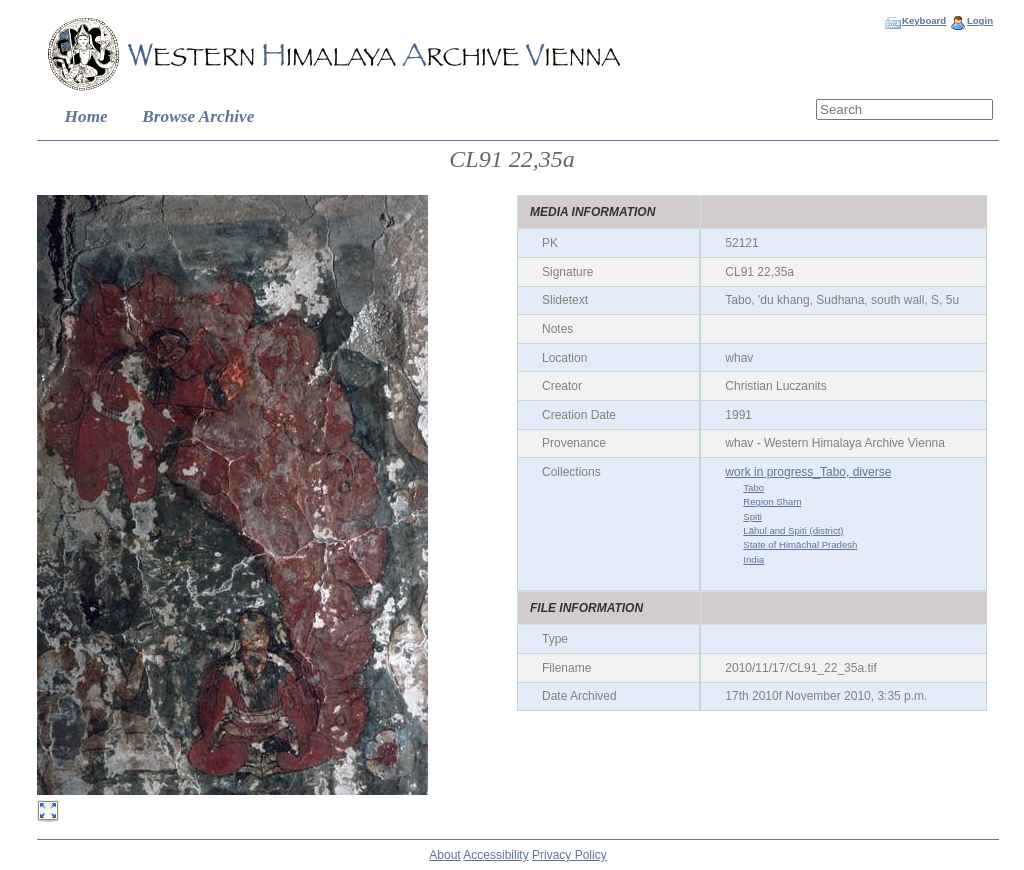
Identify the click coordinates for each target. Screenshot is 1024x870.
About (444, 855)
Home (86, 116)
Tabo (753, 487)
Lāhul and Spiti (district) (793, 530)
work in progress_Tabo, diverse (808, 472)
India (753, 559)
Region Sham (772, 501)
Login (980, 20)
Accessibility (495, 855)
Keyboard (924, 20)
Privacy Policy (569, 855)
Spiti (752, 516)
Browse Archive (198, 116)
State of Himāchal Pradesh (800, 544)
